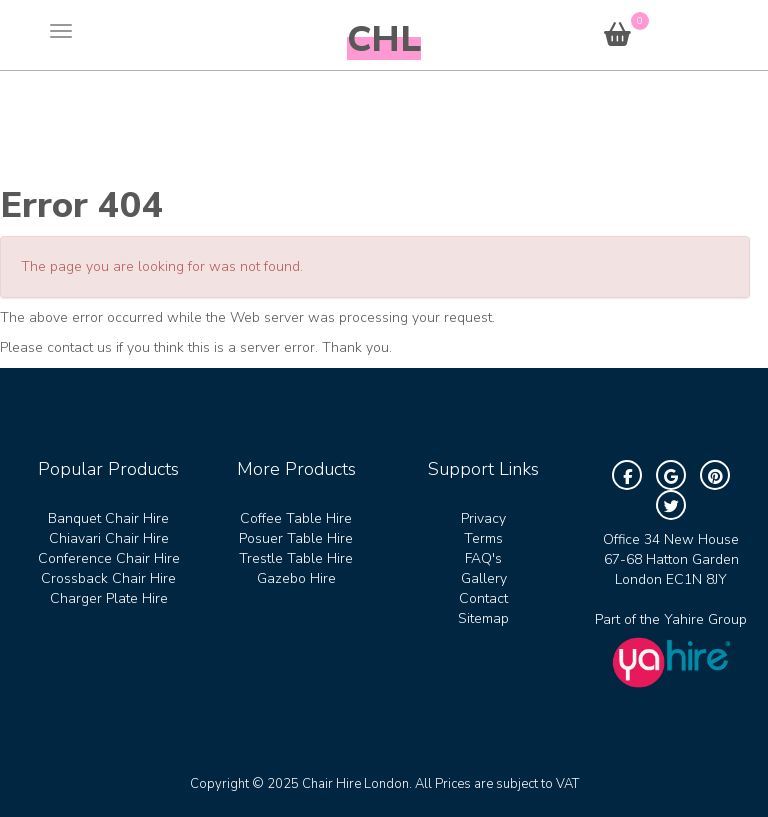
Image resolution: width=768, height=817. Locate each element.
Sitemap (483, 618)
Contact (483, 598)
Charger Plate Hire (109, 598)
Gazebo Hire (296, 578)
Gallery (484, 578)
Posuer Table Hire (296, 538)
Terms (483, 538)
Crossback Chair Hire (108, 578)
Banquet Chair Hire (108, 518)
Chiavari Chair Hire (109, 538)
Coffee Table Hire (296, 518)
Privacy (483, 518)
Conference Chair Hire (109, 558)
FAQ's (483, 558)
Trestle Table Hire (296, 558)
